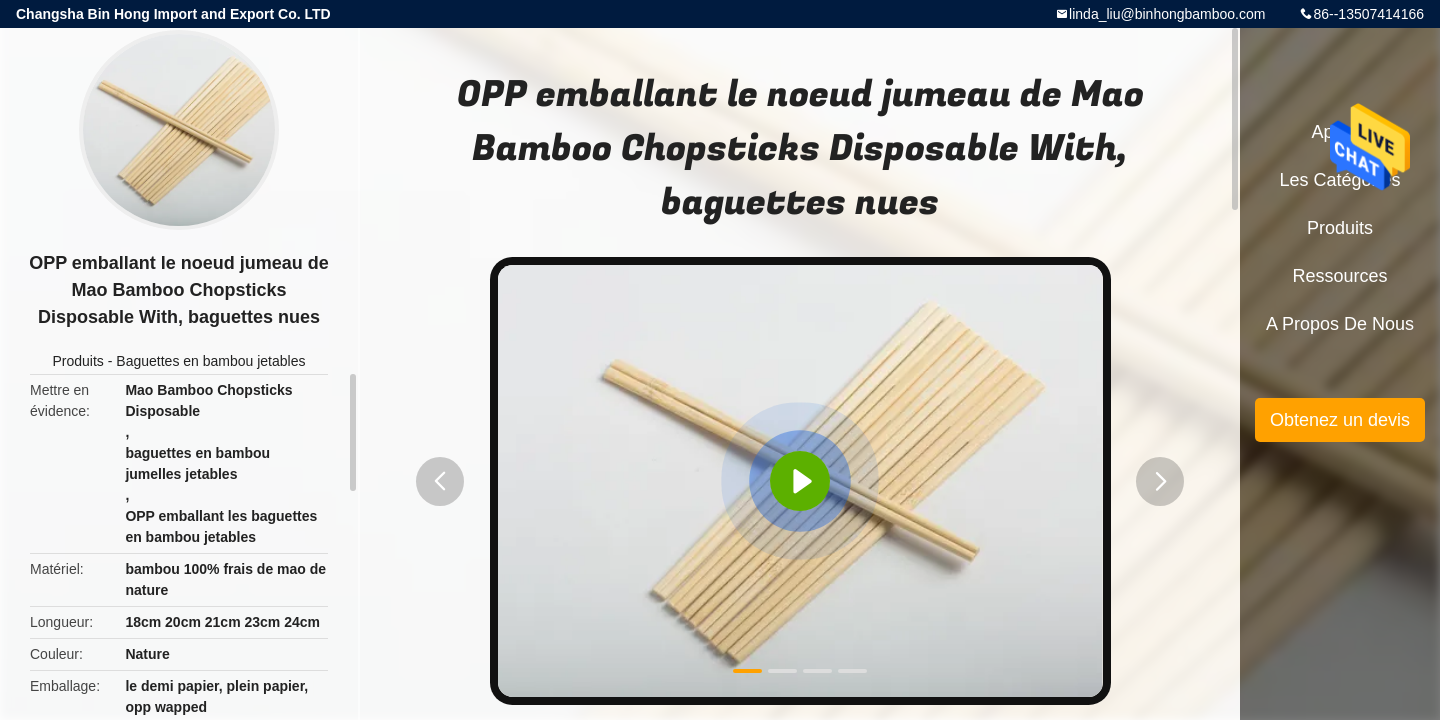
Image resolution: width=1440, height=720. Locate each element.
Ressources (1339, 276)
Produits (78, 361)
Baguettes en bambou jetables (210, 361)
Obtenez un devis (1340, 420)
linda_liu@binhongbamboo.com (1167, 14)
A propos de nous (1340, 324)
